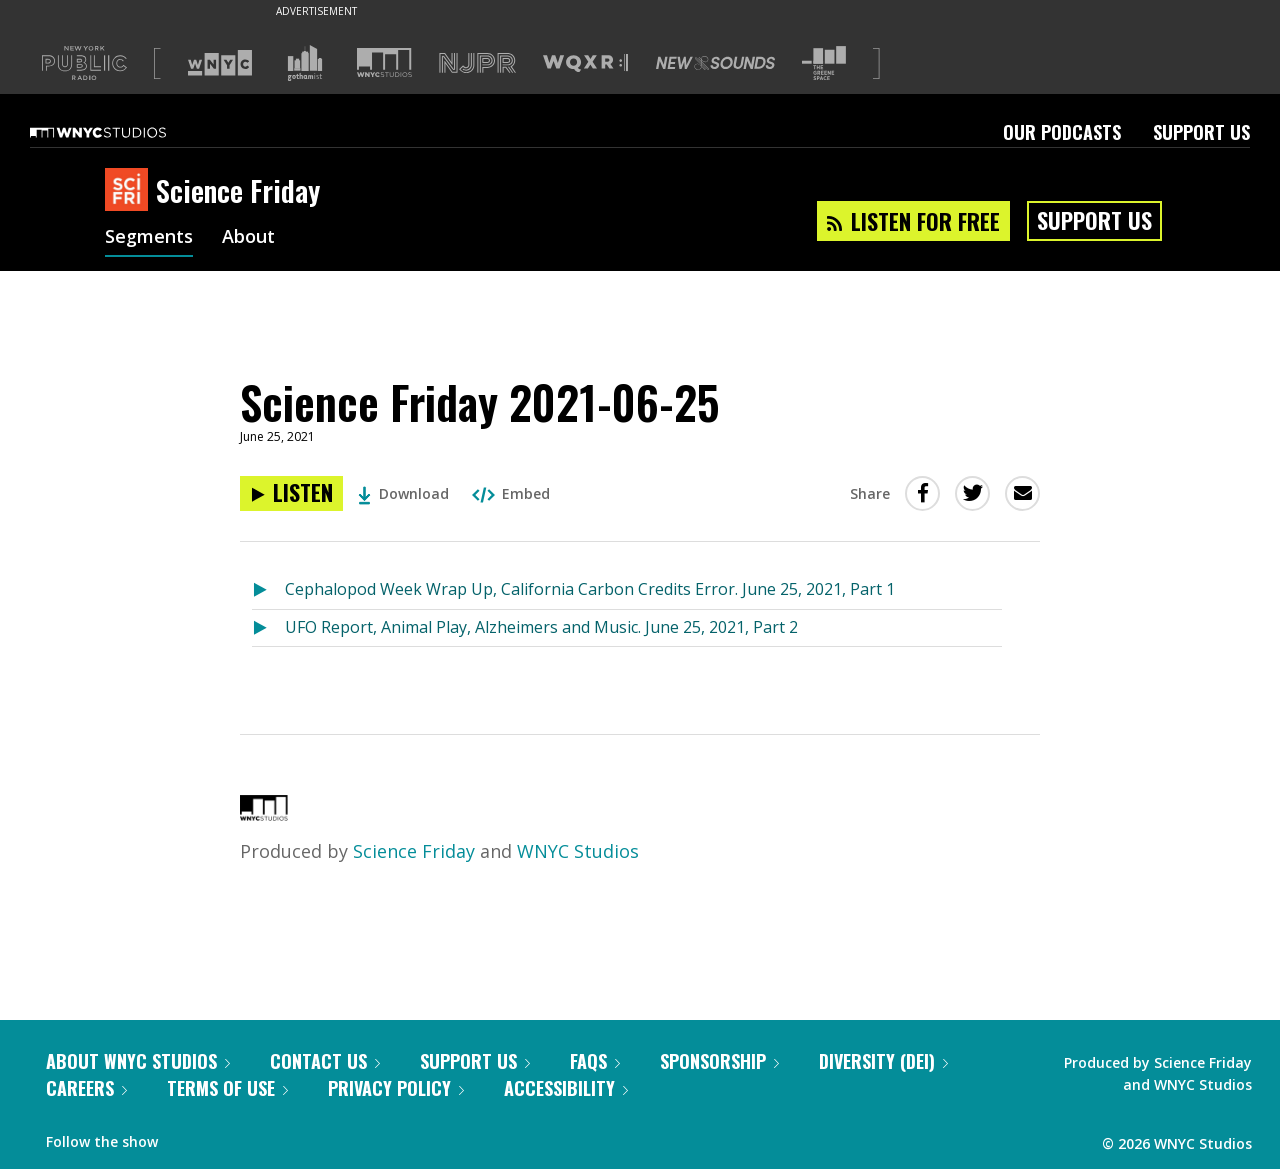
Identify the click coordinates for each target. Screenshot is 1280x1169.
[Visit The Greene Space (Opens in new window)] (824, 63)
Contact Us (325, 1061)
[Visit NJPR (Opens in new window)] (477, 63)
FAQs (595, 1061)
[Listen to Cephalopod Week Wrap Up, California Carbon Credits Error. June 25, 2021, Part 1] (268, 590)
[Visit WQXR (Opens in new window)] (585, 63)
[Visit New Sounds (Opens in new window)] (715, 63)
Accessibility (566, 1088)
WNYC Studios (578, 851)
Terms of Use (227, 1088)
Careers (86, 1088)
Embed (511, 493)
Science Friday (414, 851)
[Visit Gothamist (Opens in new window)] (305, 63)
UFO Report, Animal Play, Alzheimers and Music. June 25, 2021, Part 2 (541, 627)
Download (403, 493)
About (248, 238)
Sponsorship (719, 1061)
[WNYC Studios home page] (123, 132)
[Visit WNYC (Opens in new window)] (220, 63)
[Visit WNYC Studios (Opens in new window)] (384, 62)
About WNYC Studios (138, 1061)
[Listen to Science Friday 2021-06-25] (291, 493)
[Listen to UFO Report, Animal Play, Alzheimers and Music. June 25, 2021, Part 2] (268, 628)
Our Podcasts (1062, 132)
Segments (149, 238)
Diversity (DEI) (883, 1061)
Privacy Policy (396, 1088)
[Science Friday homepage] (130, 191)
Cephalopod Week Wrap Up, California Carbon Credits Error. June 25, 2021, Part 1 (590, 589)
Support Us (1201, 132)
